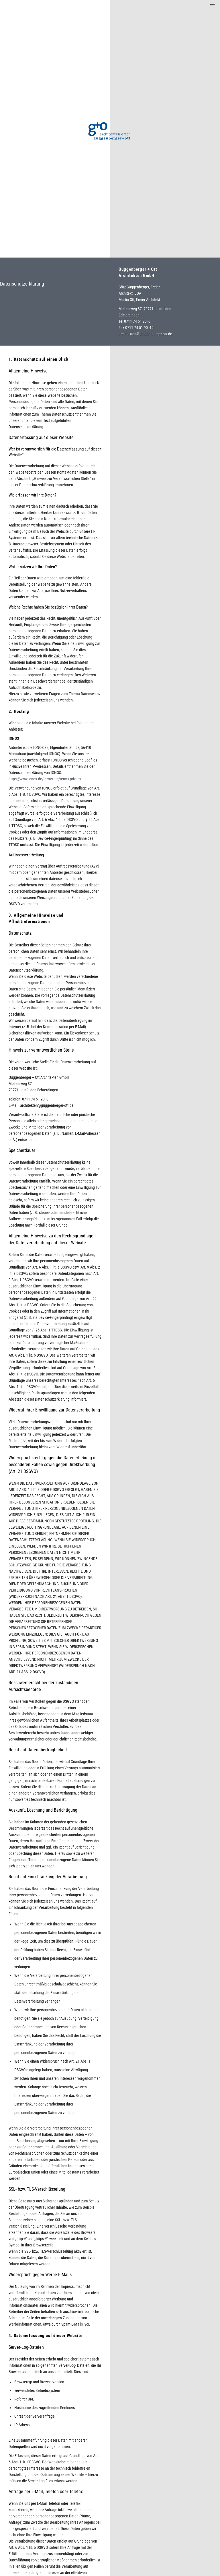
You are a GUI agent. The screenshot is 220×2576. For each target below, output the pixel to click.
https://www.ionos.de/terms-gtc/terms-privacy (45, 779)
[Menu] (210, 4)
